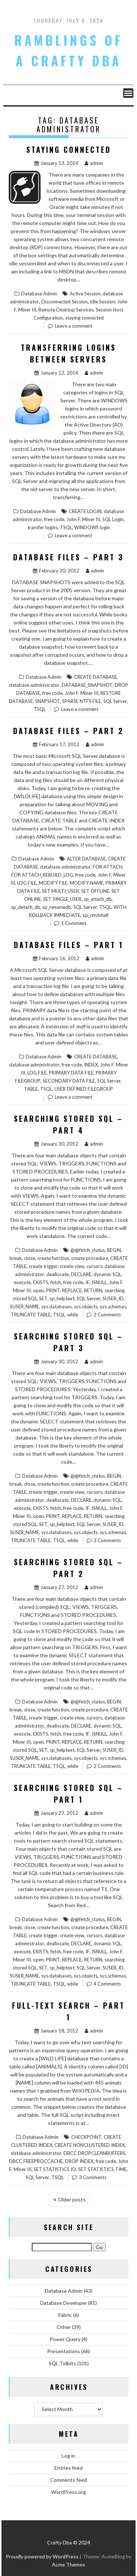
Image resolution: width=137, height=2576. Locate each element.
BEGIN (114, 1250)
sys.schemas (113, 1306)
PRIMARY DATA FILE (71, 1073)
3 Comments (107, 1540)
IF (87, 1282)
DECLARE (81, 1274)
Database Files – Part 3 (68, 557)
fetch (55, 1282)
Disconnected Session (64, 302)
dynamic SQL (107, 1274)
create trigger (43, 1266)
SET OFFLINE (95, 891)
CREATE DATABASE (95, 677)
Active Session (85, 293)
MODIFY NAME (86, 883)
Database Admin (39, 293)
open (38, 1290)
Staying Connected (68, 149)
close (29, 1258)
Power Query (65, 2339)
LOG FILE (27, 883)
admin (94, 163)
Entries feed (68, 2468)
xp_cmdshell (96, 915)
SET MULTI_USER (60, 891)
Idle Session (102, 302)
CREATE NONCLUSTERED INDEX (89, 2145)
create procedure (89, 1258)
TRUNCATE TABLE (31, 1315)
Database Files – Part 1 (68, 944)
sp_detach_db (25, 907)
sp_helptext (62, 1298)
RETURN (93, 1290)
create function (53, 1258)
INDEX (91, 1065)
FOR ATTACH (107, 867)
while (72, 1315)
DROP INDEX (79, 2161)
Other (64, 2327)
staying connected (84, 318)
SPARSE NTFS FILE (81, 701)
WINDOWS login (92, 527)
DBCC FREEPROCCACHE (36, 2161)
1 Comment (73, 923)
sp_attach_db (98, 899)
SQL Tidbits (62, 2363)
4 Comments (107, 1984)
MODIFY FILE (53, 883)
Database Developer (63, 2303)
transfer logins (42, 527)
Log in (68, 2455)
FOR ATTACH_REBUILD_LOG (42, 875)
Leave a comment (73, 326)
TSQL (66, 527)
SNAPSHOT (47, 701)
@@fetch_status (88, 1250)
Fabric (65, 2315)
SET (43, 1298)
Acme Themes (68, 2564)
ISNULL (99, 1282)
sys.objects (86, 1306)
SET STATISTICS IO (55, 2169)
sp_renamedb (56, 907)
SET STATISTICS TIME (102, 2169)
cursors (94, 1266)
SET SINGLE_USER (62, 899)
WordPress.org (68, 2492)
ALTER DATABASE (86, 859)
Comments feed (68, 2480)
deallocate (57, 1274)
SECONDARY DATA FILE (69, 1081)
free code (54, 519)
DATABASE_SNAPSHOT (87, 685)
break (15, 1258)
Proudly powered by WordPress (42, 2556)
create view (72, 1266)
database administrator (34, 685)
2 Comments (107, 1315)
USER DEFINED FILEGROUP (83, 1089)
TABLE (31, 1089)
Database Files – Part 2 (68, 730)
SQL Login (112, 519)
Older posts (71, 2199)
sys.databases (56, 1306)
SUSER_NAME (24, 1306)
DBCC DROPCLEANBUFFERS (94, 2153)
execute (22, 1282)
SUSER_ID (113, 1298)
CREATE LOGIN (85, 511)
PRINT (53, 1290)
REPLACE (72, 1290)
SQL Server (115, 701)
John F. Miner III (83, 519)
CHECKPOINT (86, 2137)
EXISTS (40, 1282)
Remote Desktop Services (66, 310)
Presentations (63, 2351)
